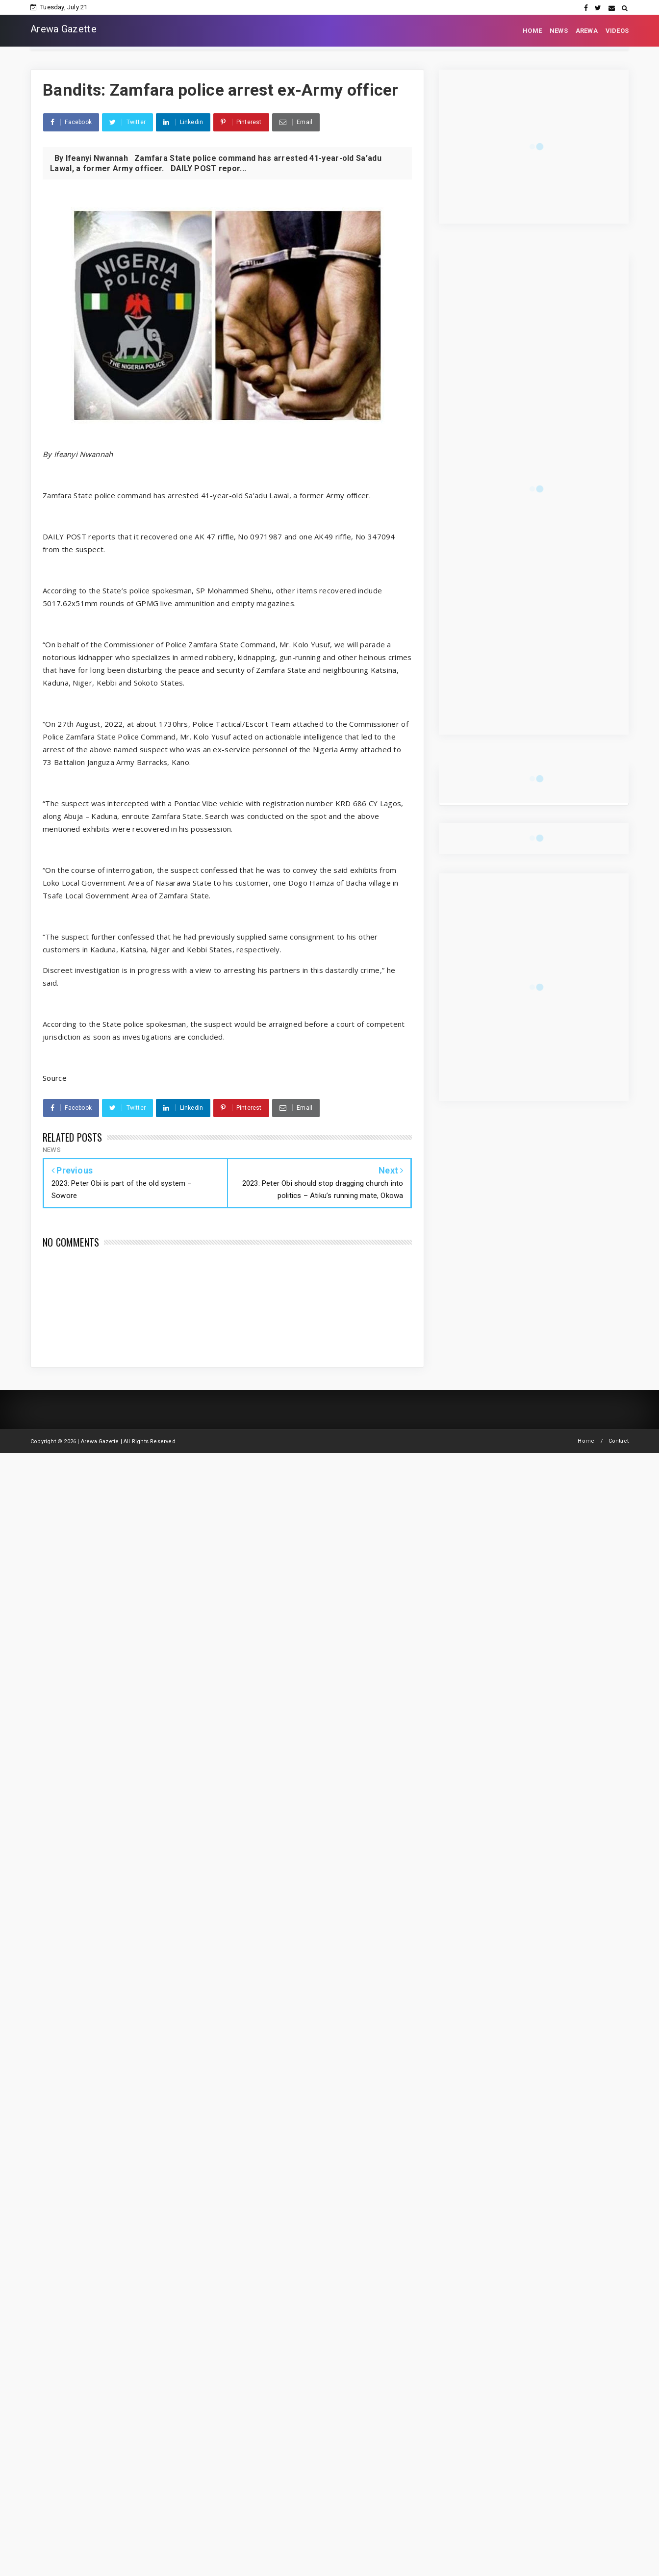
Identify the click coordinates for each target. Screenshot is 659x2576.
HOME (532, 30)
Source (55, 1078)
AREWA (587, 30)
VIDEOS (617, 30)
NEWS (559, 30)
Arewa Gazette (63, 29)
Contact (618, 1441)
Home (586, 1441)
